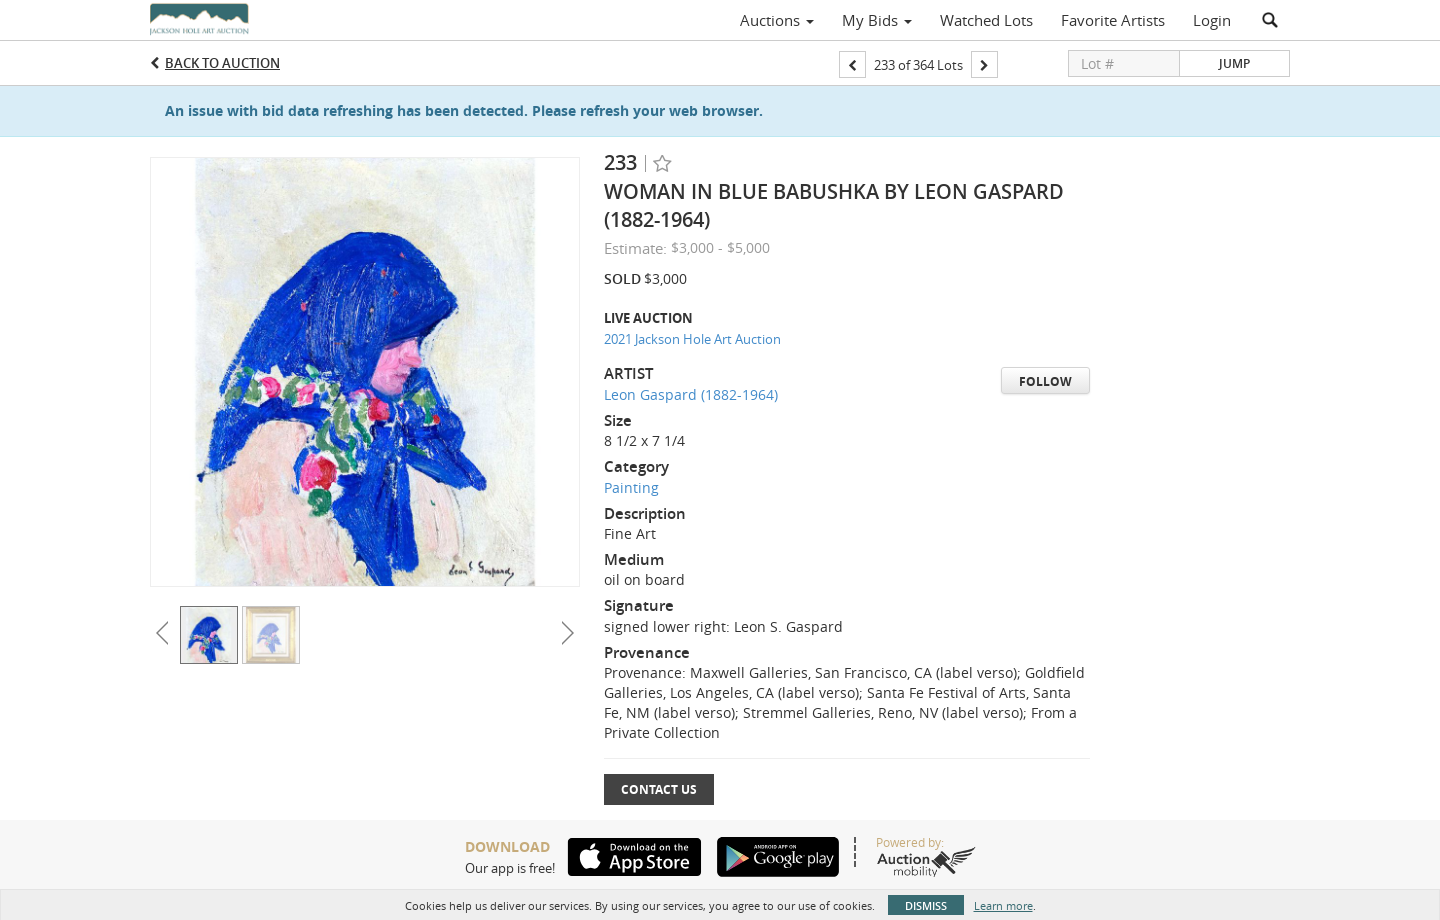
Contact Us (659, 789)
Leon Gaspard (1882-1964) (691, 394)
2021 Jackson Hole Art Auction (692, 339)
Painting (631, 487)
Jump (1234, 63)
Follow (1045, 381)
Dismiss (926, 905)
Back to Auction (222, 63)
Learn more (1003, 905)
